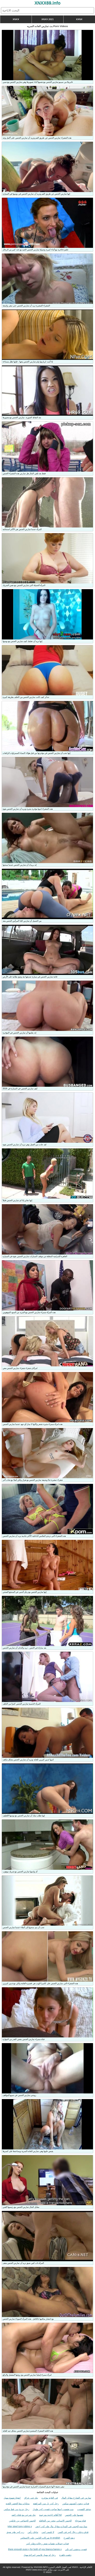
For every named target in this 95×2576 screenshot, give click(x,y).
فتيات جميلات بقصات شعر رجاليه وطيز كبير (47, 2543)
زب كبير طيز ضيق (15, 2532)
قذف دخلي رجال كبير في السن (73, 2532)
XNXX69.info (47, 2)
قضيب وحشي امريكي (76, 2549)
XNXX (16, 19)
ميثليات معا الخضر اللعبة (18, 2503)
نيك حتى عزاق (31, 2497)
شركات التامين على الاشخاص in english (40, 2537)
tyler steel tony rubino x (20, 2526)
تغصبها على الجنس (74, 2515)
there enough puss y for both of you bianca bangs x (35, 2549)
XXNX (79, 19)
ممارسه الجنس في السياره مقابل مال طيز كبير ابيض (61, 2526)
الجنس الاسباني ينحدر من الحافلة (55, 2520)
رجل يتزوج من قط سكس (16, 2509)
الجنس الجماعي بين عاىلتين (22, 2520)
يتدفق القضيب (84, 2509)
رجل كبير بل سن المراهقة (46, 2503)
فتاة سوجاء (80, 2520)
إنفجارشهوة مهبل (12, 2497)
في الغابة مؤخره (50, 2497)
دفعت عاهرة (65, 2555)
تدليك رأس (33, 2532)
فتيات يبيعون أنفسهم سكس (75, 2503)
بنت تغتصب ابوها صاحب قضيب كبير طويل (53, 2509)
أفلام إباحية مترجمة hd (50, 2515)
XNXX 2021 (47, 19)
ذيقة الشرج (69, 2537)
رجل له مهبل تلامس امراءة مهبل (40, 2555)
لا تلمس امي (48, 2532)
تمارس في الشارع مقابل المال (76, 2497)
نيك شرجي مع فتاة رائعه (24, 2515)
